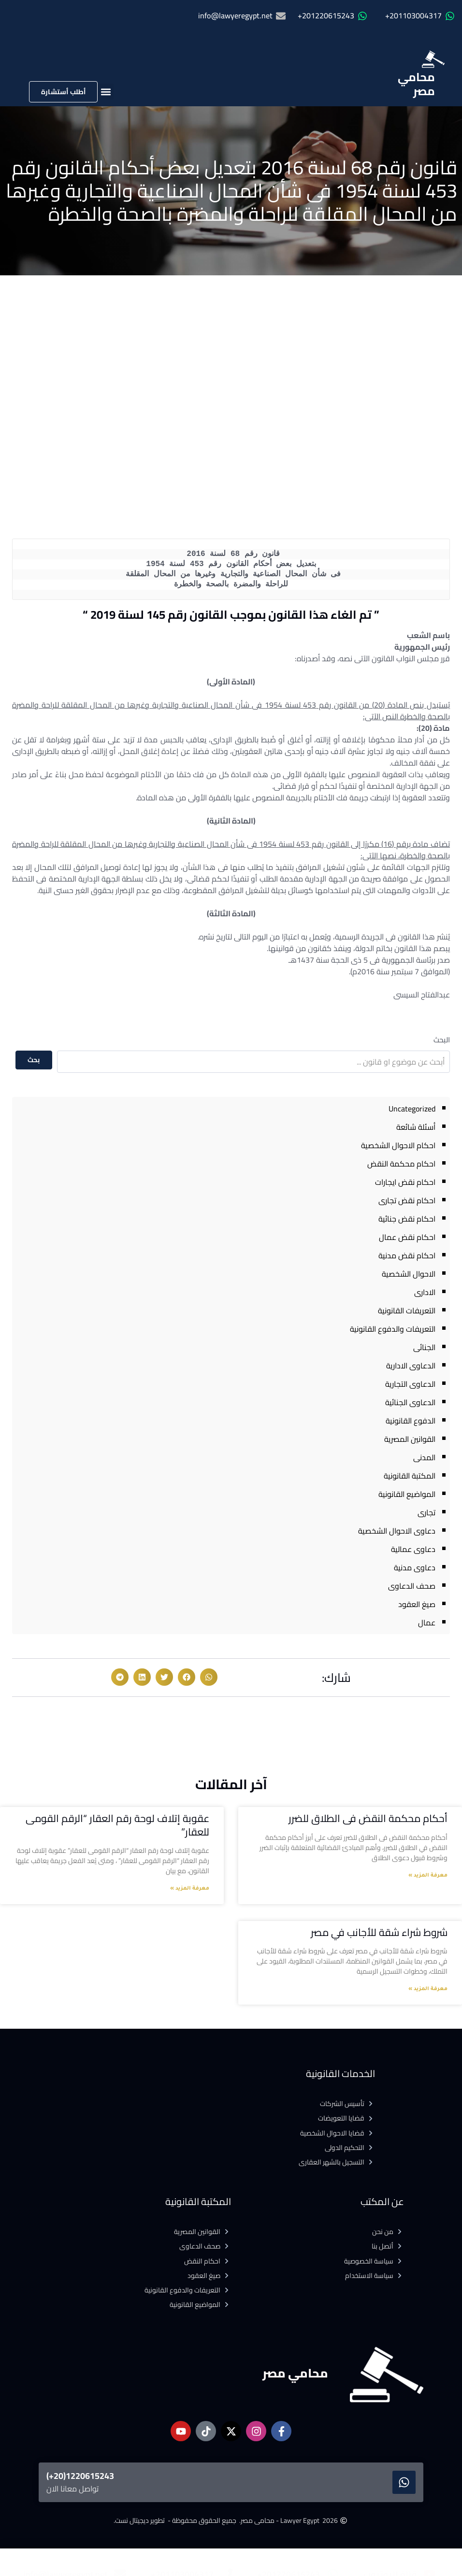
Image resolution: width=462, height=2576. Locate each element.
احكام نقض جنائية (406, 1218)
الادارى (424, 1292)
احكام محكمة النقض (401, 1163)
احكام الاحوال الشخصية (398, 1145)
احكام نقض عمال (407, 1237)
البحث (441, 1039)
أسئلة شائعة (415, 1127)
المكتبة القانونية (409, 1475)
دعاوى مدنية (414, 1567)
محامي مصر (416, 84)
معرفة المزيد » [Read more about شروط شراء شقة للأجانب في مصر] (428, 1989)
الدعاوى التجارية (410, 1384)
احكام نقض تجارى (406, 1200)
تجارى (426, 1512)
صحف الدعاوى (411, 1586)
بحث (34, 1059)
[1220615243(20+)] (404, 2482)
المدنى (424, 1457)
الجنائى (424, 1347)
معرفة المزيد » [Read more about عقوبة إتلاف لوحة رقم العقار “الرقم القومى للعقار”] (189, 1889)
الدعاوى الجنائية (410, 1402)
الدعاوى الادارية (410, 1365)
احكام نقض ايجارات (405, 1182)
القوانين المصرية (409, 1439)
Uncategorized (412, 1108)
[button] (106, 92)
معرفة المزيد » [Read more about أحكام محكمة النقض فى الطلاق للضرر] (428, 1876)
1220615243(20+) (80, 2476)
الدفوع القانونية (410, 1420)
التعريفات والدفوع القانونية (392, 1329)
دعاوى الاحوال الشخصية (396, 1530)
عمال (426, 1622)
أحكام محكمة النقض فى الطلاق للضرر (368, 1818)
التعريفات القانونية (406, 1310)
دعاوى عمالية (413, 1549)
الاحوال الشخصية (408, 1274)
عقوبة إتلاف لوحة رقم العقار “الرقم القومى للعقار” (117, 1825)
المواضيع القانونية (406, 1494)
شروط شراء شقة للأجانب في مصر (379, 1932)
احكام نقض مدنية (406, 1255)
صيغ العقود (416, 1604)
